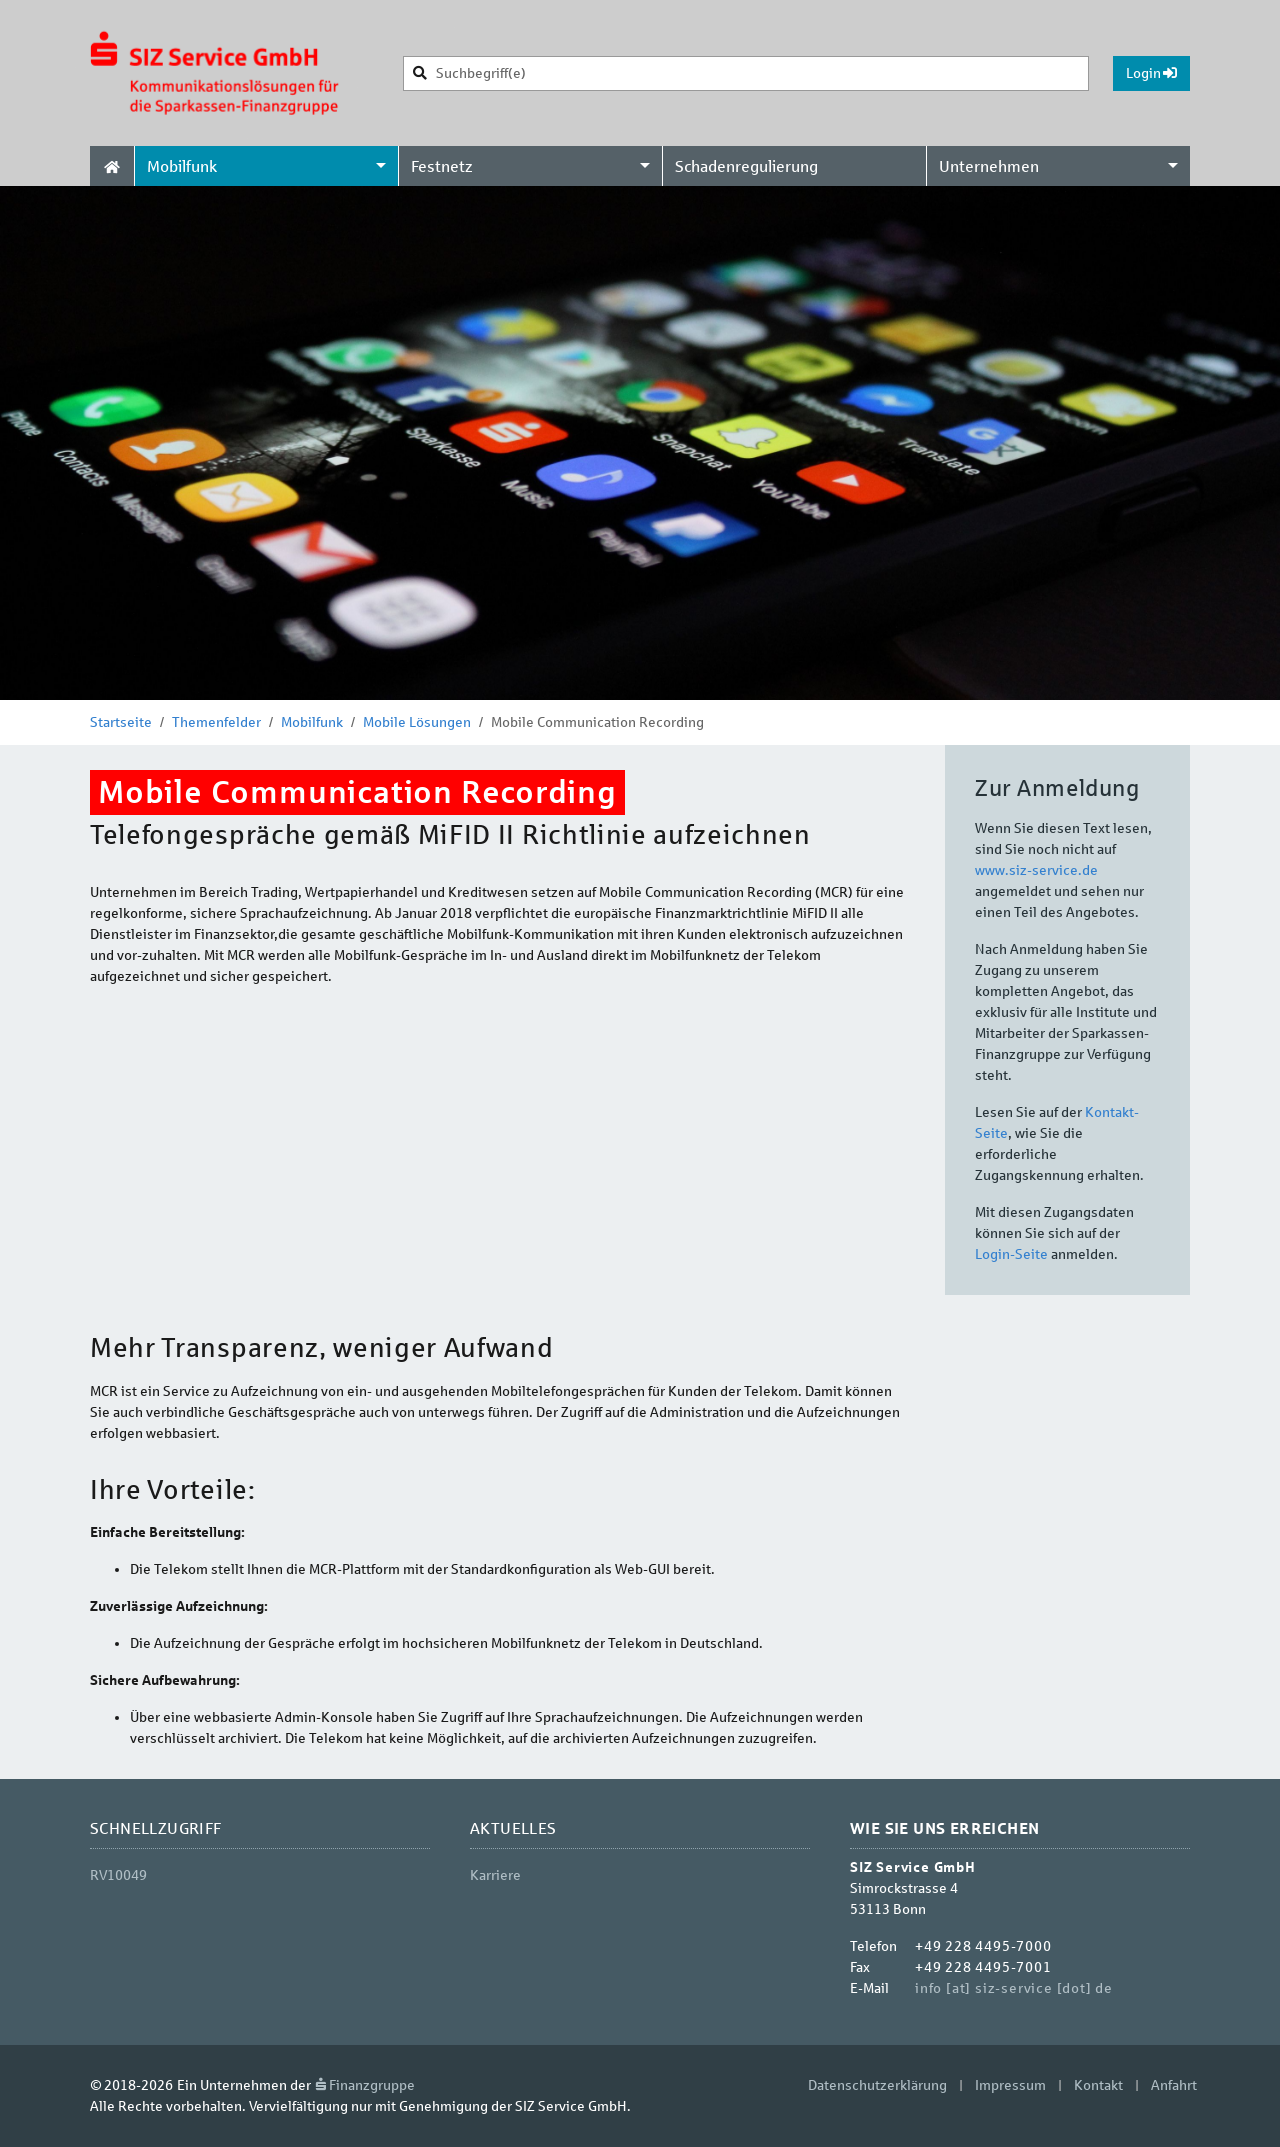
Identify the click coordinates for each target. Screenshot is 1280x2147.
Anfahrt (1174, 2085)
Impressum (1010, 2085)
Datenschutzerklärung (877, 2085)
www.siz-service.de (1036, 870)
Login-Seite (1011, 1254)
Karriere (495, 1875)
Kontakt (1098, 2085)
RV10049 (118, 1875)
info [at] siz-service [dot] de (1014, 1988)
